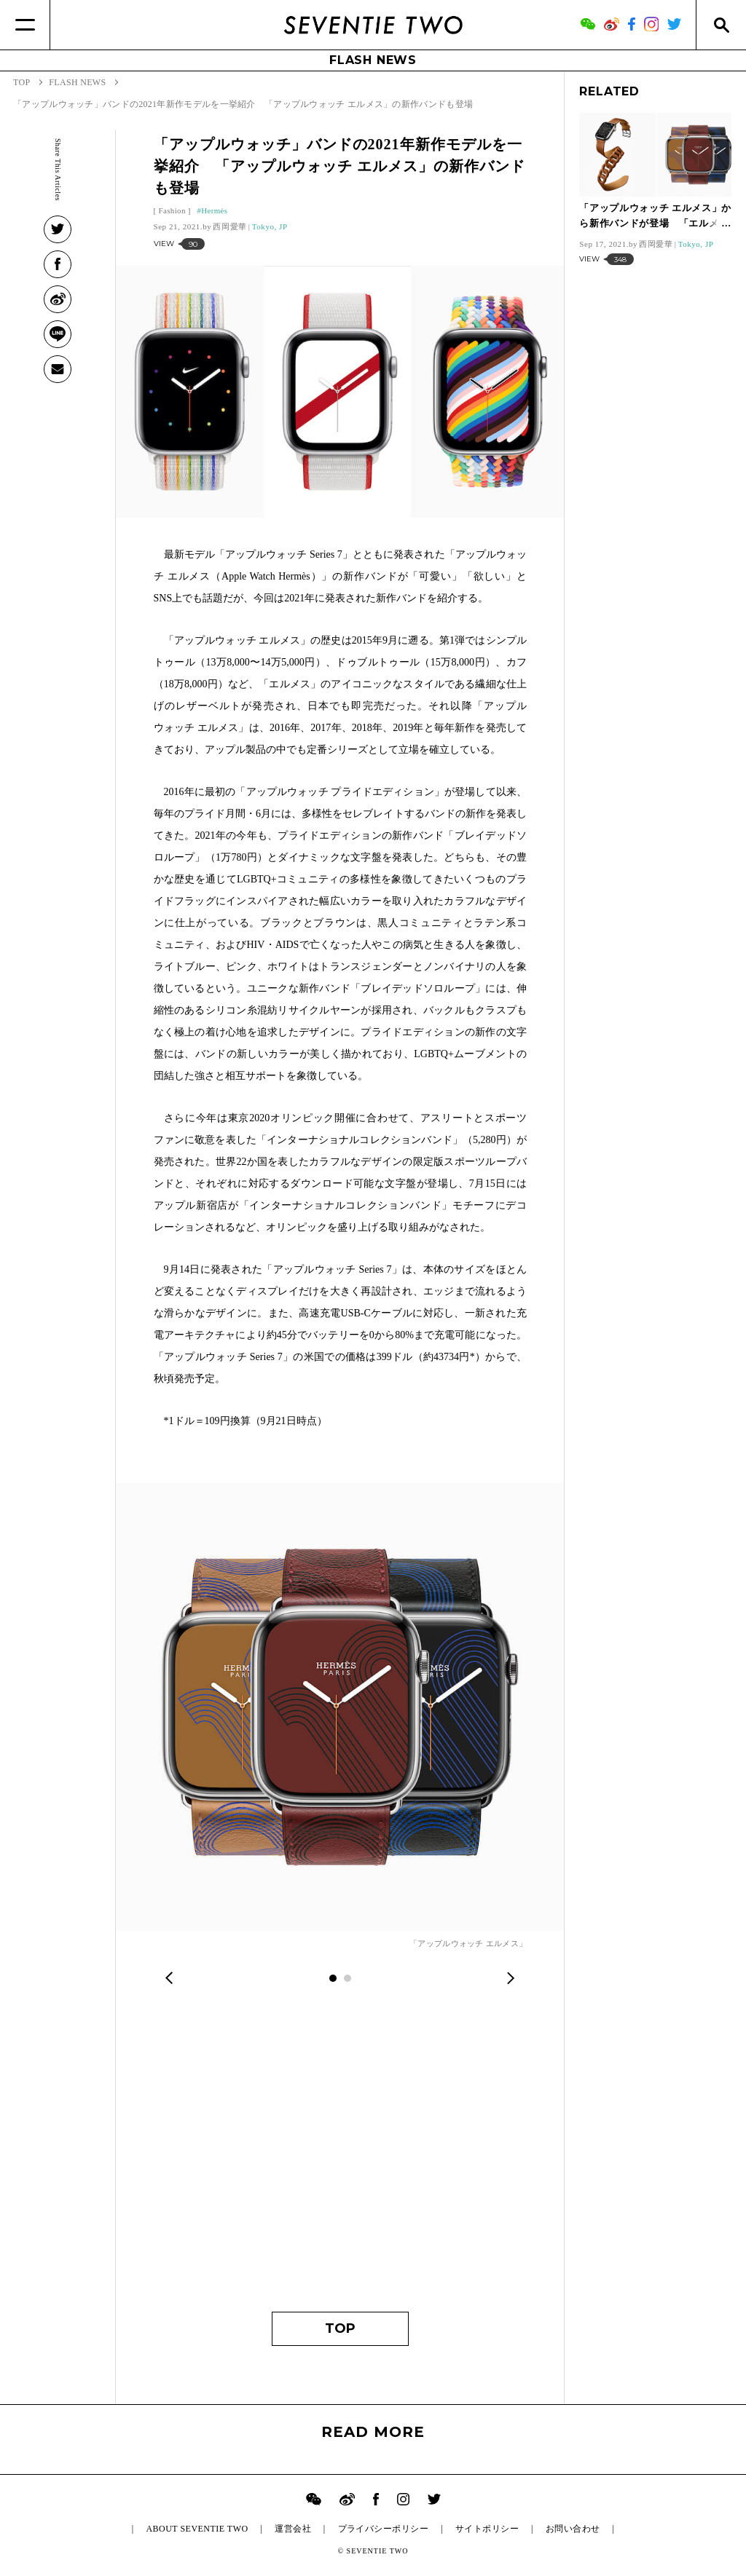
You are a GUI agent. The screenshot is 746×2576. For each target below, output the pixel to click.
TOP (340, 2328)
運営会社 (293, 2529)
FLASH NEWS (373, 60)
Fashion (172, 210)
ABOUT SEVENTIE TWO (197, 2529)
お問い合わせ (573, 2529)
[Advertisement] (340, 2159)
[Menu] (25, 25)
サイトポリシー (487, 2529)
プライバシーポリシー (383, 2529)
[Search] (721, 25)
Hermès (214, 210)
